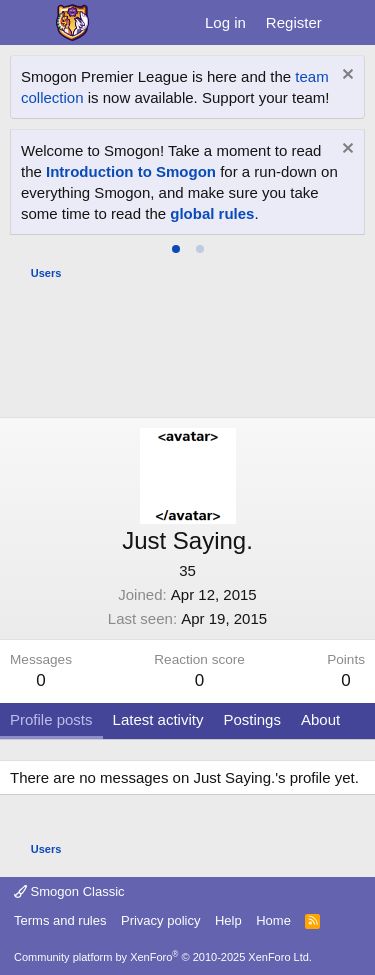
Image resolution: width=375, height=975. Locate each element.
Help (228, 920)
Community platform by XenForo (163, 957)
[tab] (176, 249)
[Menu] (27, 23)
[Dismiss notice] (345, 76)
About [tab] (320, 719)
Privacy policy (160, 920)
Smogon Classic (69, 891)
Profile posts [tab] (51, 719)
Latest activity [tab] (158, 719)
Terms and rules (60, 920)
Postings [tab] (252, 719)
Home (273, 920)
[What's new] (351, 22)
